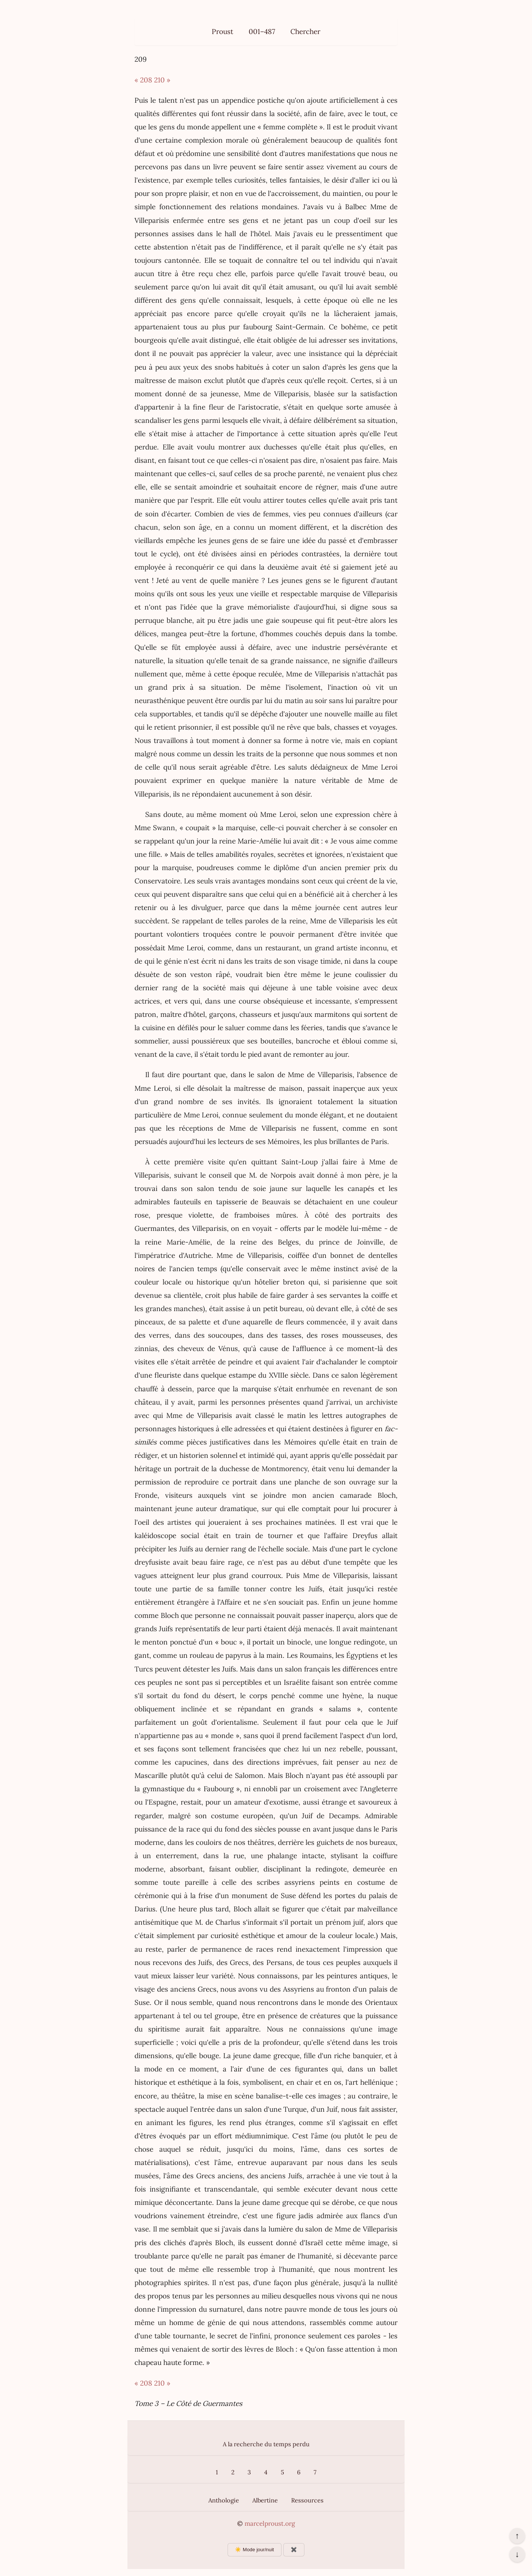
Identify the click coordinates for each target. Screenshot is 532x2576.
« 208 (143, 79)
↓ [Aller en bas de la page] (517, 2554)
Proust (222, 31)
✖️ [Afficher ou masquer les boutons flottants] (294, 2549)
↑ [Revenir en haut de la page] (517, 2536)
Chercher (305, 31)
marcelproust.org (270, 2523)
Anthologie (223, 2500)
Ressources (307, 2500)
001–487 (262, 31)
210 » (162, 79)
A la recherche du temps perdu (266, 2444)
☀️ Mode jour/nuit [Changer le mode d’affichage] (254, 2549)
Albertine (265, 2500)
